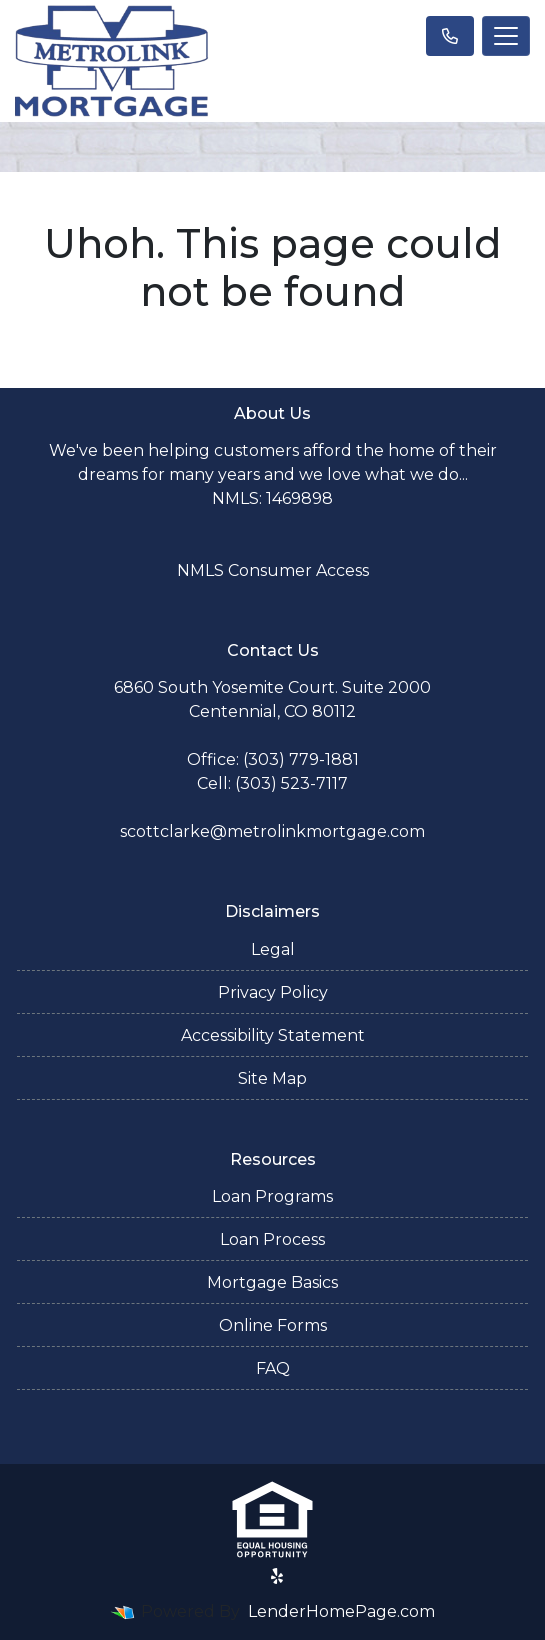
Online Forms (273, 1325)
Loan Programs (272, 1196)
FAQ (273, 1368)
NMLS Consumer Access (273, 570)
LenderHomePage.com (341, 1611)
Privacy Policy (273, 992)
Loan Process (272, 1239)
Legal (273, 949)
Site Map (272, 1078)
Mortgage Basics (272, 1282)
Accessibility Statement (273, 1035)
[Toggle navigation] (506, 36)
